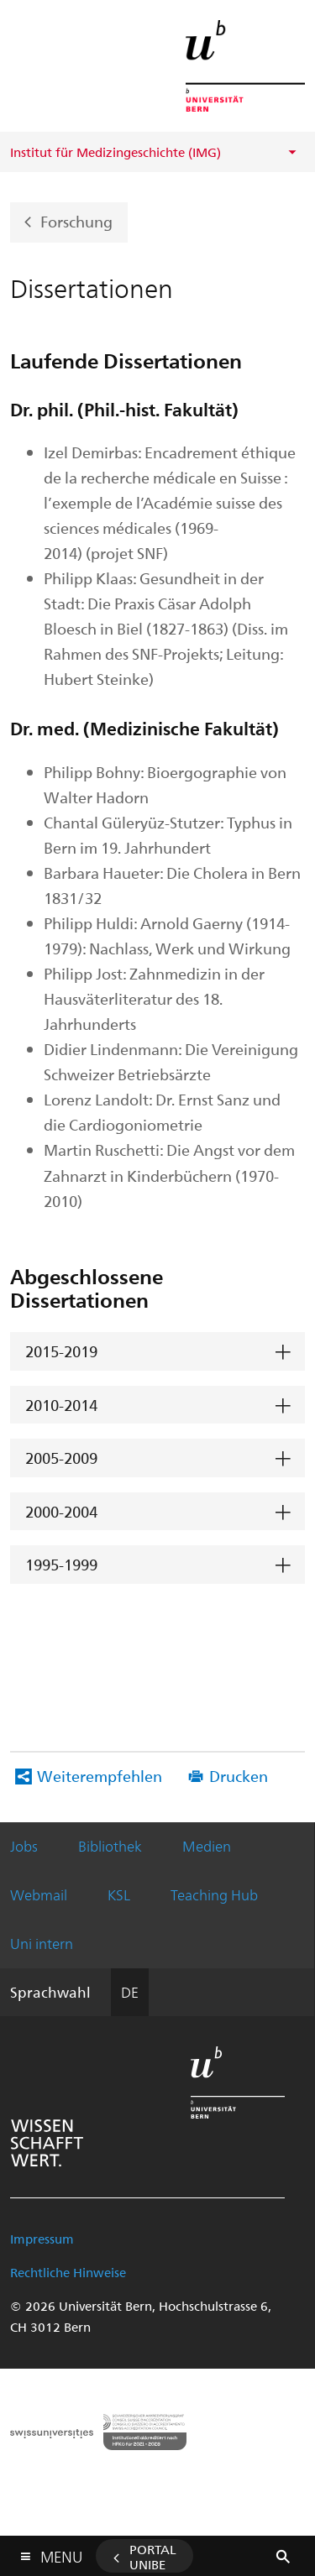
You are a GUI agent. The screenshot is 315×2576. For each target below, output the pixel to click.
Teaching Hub (214, 1894)
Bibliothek (110, 1846)
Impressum (42, 2238)
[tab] (157, 1352)
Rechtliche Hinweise (68, 2272)
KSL (119, 1894)
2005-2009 (61, 1457)
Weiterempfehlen (99, 1775)
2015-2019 (61, 1350)
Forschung (76, 220)
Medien (206, 1846)
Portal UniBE (152, 2557)
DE (130, 1992)
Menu (61, 2553)
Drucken (238, 1775)
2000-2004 (61, 1511)
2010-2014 (61, 1404)
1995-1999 (61, 1564)
